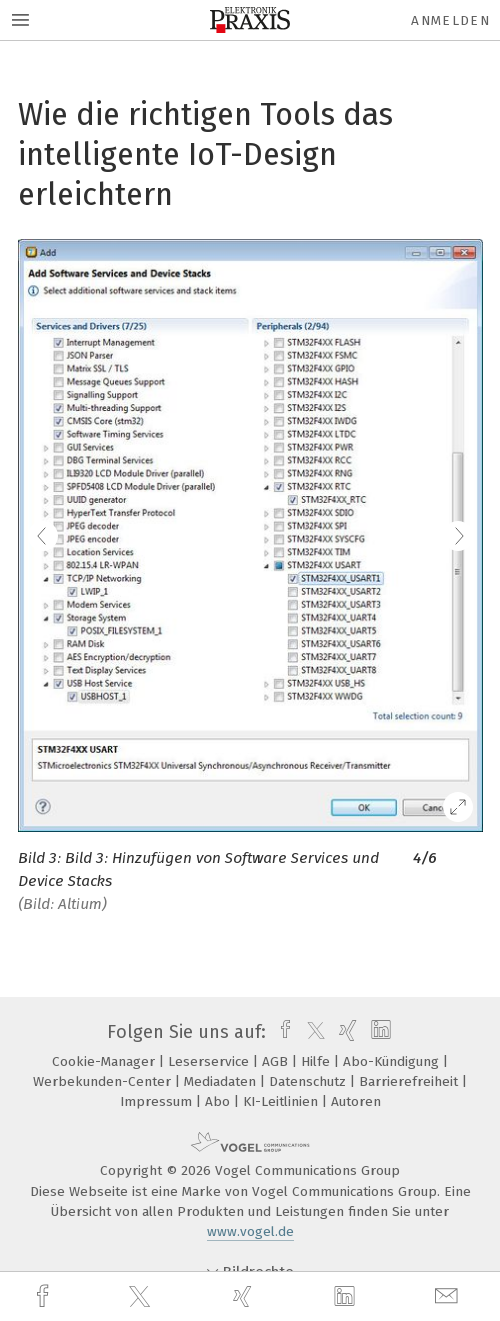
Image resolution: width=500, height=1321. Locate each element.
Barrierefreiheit (410, 1081)
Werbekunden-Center (104, 1081)
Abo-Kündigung (393, 1061)
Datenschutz (309, 1081)
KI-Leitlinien (282, 1101)
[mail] (449, 1296)
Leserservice (210, 1061)
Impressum (158, 1101)
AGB (277, 1061)
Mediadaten (222, 1081)
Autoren (356, 1101)
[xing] (245, 1296)
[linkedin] (347, 1297)
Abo (219, 1101)
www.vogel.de (250, 1231)
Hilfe (317, 1061)
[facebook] (45, 1296)
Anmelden (450, 20)
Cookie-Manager (105, 1061)
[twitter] (142, 1297)
